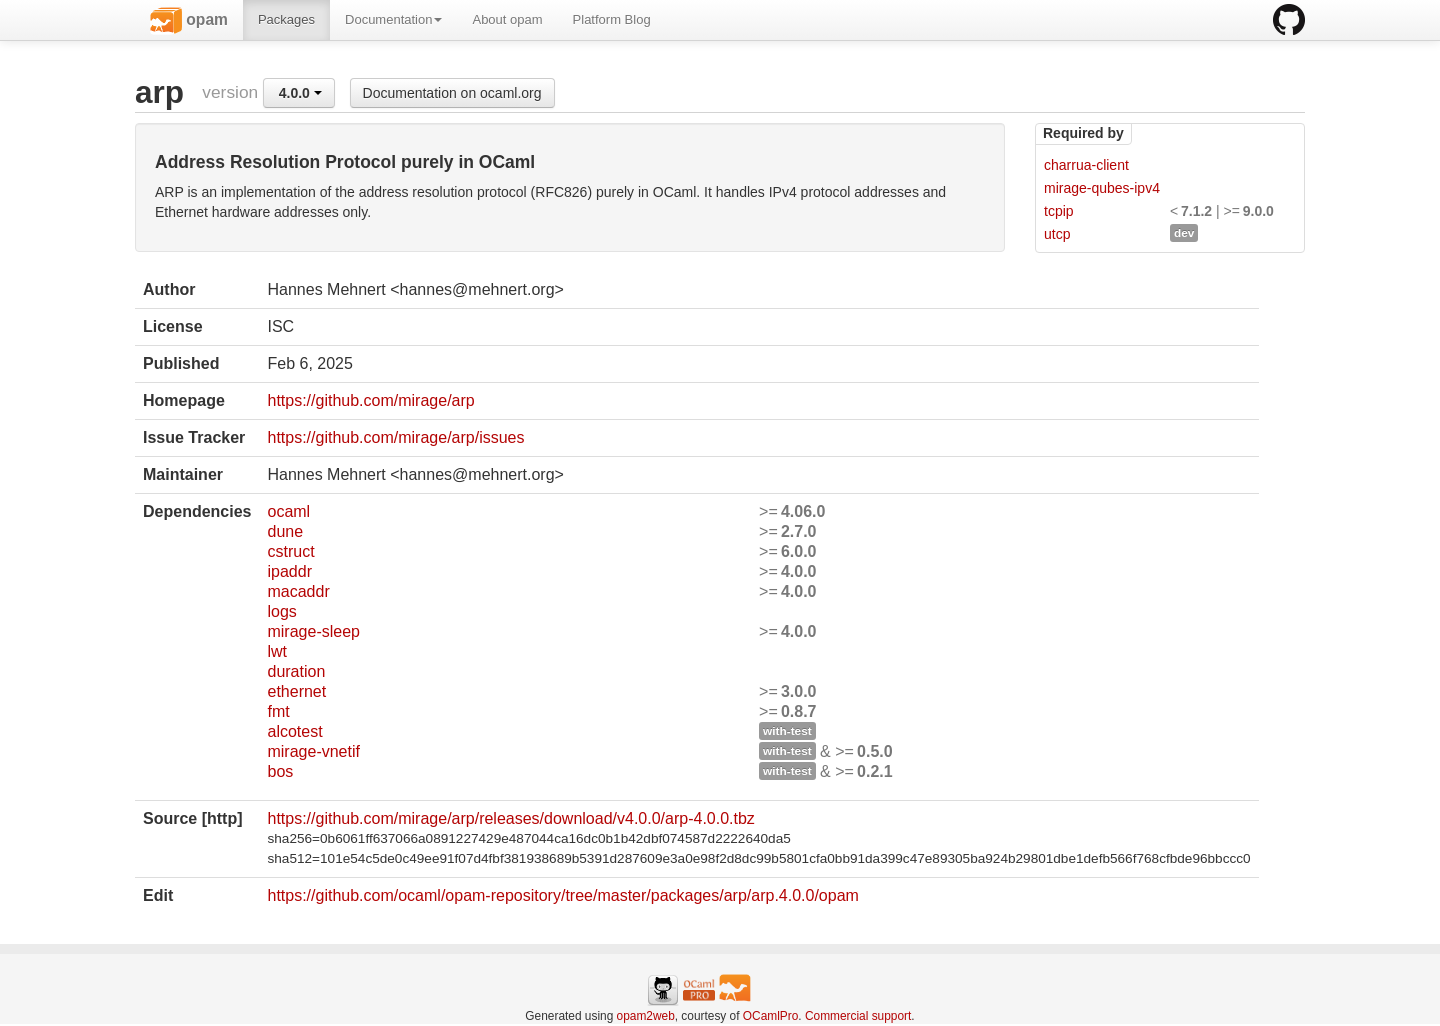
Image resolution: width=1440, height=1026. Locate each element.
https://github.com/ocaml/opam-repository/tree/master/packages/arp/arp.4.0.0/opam (562, 895)
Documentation (393, 19)
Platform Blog (612, 19)
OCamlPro (771, 1016)
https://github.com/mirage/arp (370, 400)
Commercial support (858, 1016)
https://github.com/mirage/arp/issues (395, 437)
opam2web (646, 1016)
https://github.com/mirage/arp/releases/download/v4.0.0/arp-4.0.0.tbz (510, 818)
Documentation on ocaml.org (452, 93)
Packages (286, 19)
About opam (507, 19)
